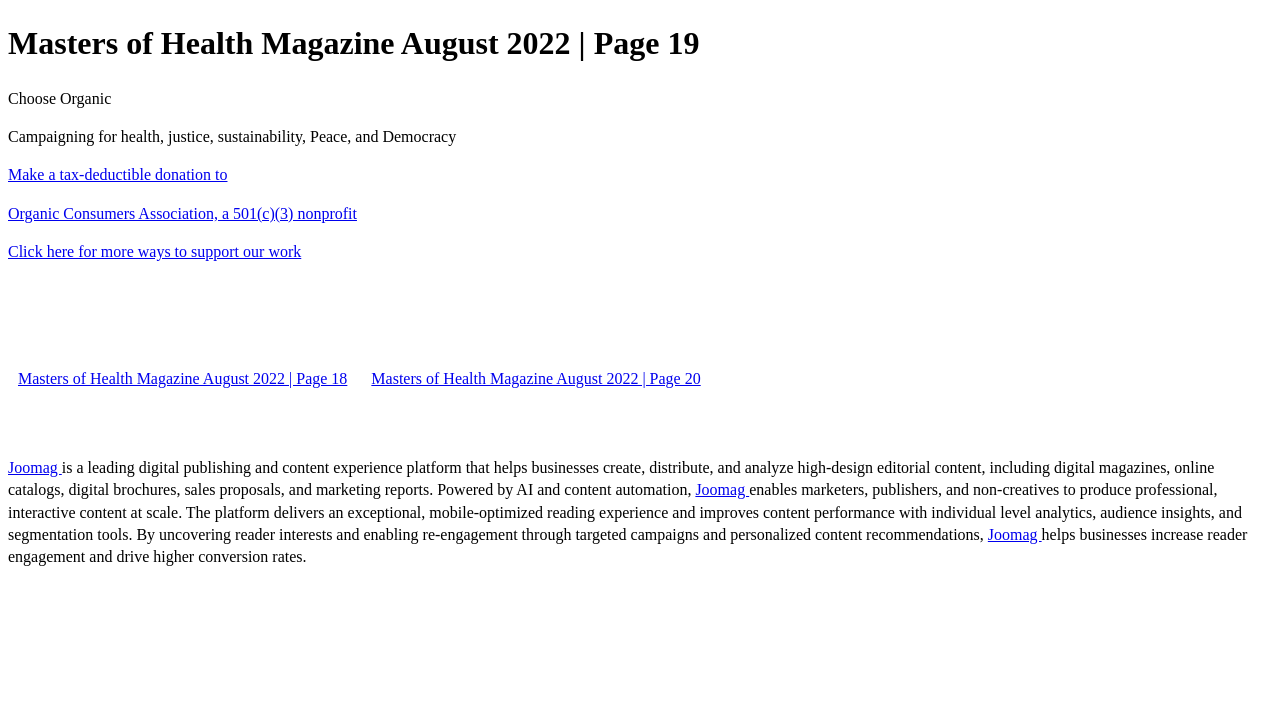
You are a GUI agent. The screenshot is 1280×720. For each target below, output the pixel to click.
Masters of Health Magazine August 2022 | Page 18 (182, 378)
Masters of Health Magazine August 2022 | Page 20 (535, 378)
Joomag (35, 467)
